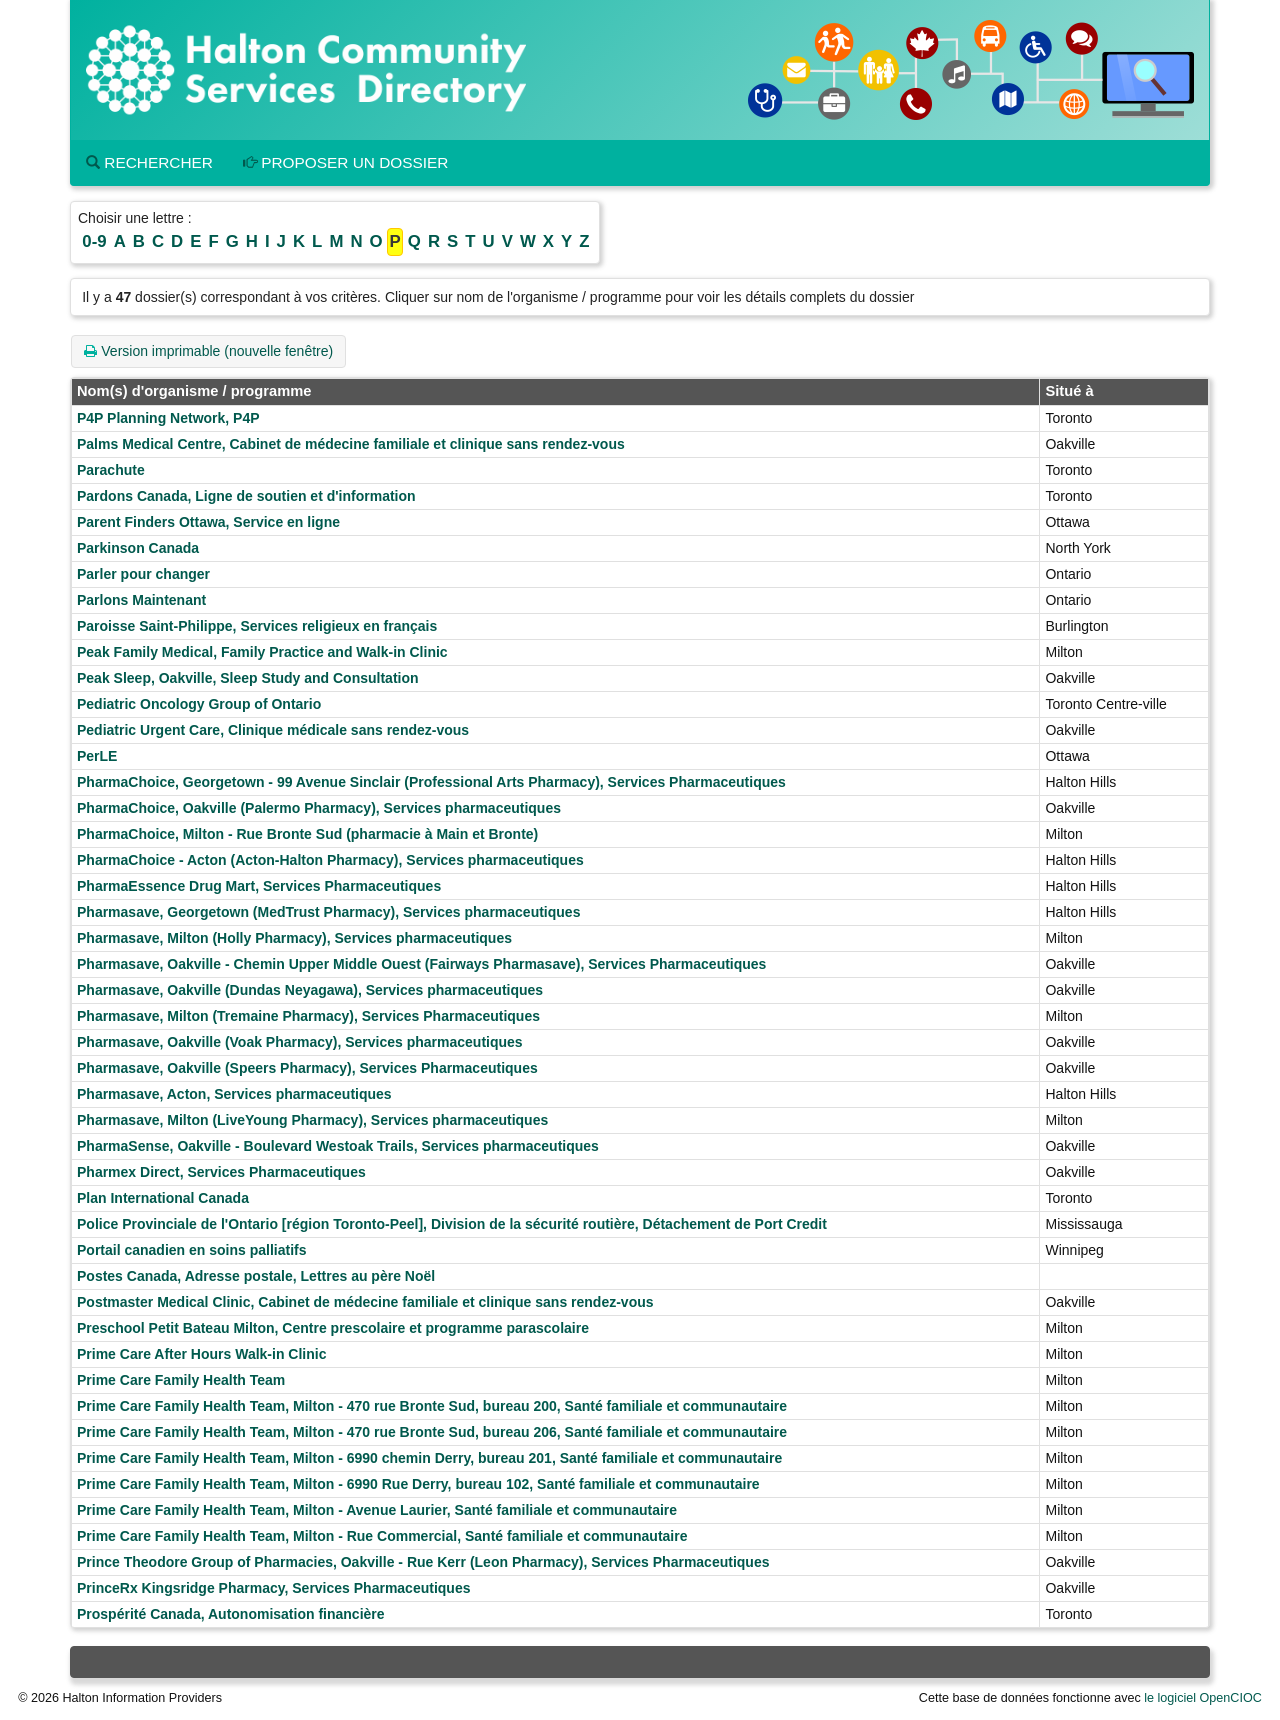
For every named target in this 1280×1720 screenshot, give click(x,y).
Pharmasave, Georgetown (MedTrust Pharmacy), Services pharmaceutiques (328, 912)
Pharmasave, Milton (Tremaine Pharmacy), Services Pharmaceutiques (308, 1016)
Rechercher (149, 162)
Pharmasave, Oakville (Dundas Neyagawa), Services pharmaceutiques (310, 990)
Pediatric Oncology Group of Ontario (199, 704)
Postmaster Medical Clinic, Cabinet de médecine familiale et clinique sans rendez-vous (365, 1302)
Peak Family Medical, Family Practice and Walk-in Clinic (262, 652)
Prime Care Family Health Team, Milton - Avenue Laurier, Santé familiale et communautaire (377, 1510)
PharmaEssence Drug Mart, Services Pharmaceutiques (259, 886)
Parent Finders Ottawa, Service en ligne (208, 522)
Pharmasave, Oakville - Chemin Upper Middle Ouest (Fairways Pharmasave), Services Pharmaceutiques (421, 964)
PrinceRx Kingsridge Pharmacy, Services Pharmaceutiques (273, 1588)
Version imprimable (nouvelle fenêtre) (208, 351)
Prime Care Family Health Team (181, 1380)
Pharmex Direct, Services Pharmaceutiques (221, 1172)
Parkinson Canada (138, 548)
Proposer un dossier (346, 162)
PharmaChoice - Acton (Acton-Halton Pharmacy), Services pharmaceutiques (330, 860)
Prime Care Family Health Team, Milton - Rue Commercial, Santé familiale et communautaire (382, 1536)
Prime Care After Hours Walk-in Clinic (201, 1354)
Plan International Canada (163, 1198)
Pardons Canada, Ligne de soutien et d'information (246, 496)
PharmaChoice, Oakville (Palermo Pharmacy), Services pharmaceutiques (319, 808)
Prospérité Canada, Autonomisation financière (231, 1614)
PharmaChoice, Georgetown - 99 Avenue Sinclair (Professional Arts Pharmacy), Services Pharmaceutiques (431, 782)
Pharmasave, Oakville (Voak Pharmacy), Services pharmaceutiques (300, 1042)
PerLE (97, 756)
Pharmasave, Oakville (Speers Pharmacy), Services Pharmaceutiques (307, 1068)
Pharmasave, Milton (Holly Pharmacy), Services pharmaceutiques (294, 938)
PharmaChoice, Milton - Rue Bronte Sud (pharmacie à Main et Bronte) (307, 834)
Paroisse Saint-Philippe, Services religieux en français (257, 626)
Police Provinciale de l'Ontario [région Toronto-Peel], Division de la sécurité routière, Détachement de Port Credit (452, 1224)
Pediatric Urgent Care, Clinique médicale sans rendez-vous (273, 730)
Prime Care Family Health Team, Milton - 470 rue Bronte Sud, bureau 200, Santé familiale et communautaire (432, 1406)
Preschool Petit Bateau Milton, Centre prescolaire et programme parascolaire (333, 1328)
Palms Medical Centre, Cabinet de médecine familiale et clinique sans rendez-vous (351, 444)
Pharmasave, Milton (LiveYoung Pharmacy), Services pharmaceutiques (312, 1120)
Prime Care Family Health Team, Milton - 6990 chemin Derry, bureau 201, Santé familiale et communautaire (429, 1458)
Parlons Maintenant (141, 600)
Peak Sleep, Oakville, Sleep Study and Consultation (248, 678)
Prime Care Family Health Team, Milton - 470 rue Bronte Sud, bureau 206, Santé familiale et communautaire (432, 1432)
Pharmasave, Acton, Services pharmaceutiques (234, 1094)
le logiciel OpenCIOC (1203, 1698)
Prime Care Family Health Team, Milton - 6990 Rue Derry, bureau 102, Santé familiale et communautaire (418, 1484)
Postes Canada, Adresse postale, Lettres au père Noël (256, 1276)
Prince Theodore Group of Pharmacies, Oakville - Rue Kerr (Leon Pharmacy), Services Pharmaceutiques (423, 1562)
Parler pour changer (143, 574)
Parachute (111, 470)
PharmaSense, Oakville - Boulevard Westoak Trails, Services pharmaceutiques (338, 1146)
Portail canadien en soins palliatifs (192, 1250)
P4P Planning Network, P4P (168, 418)
